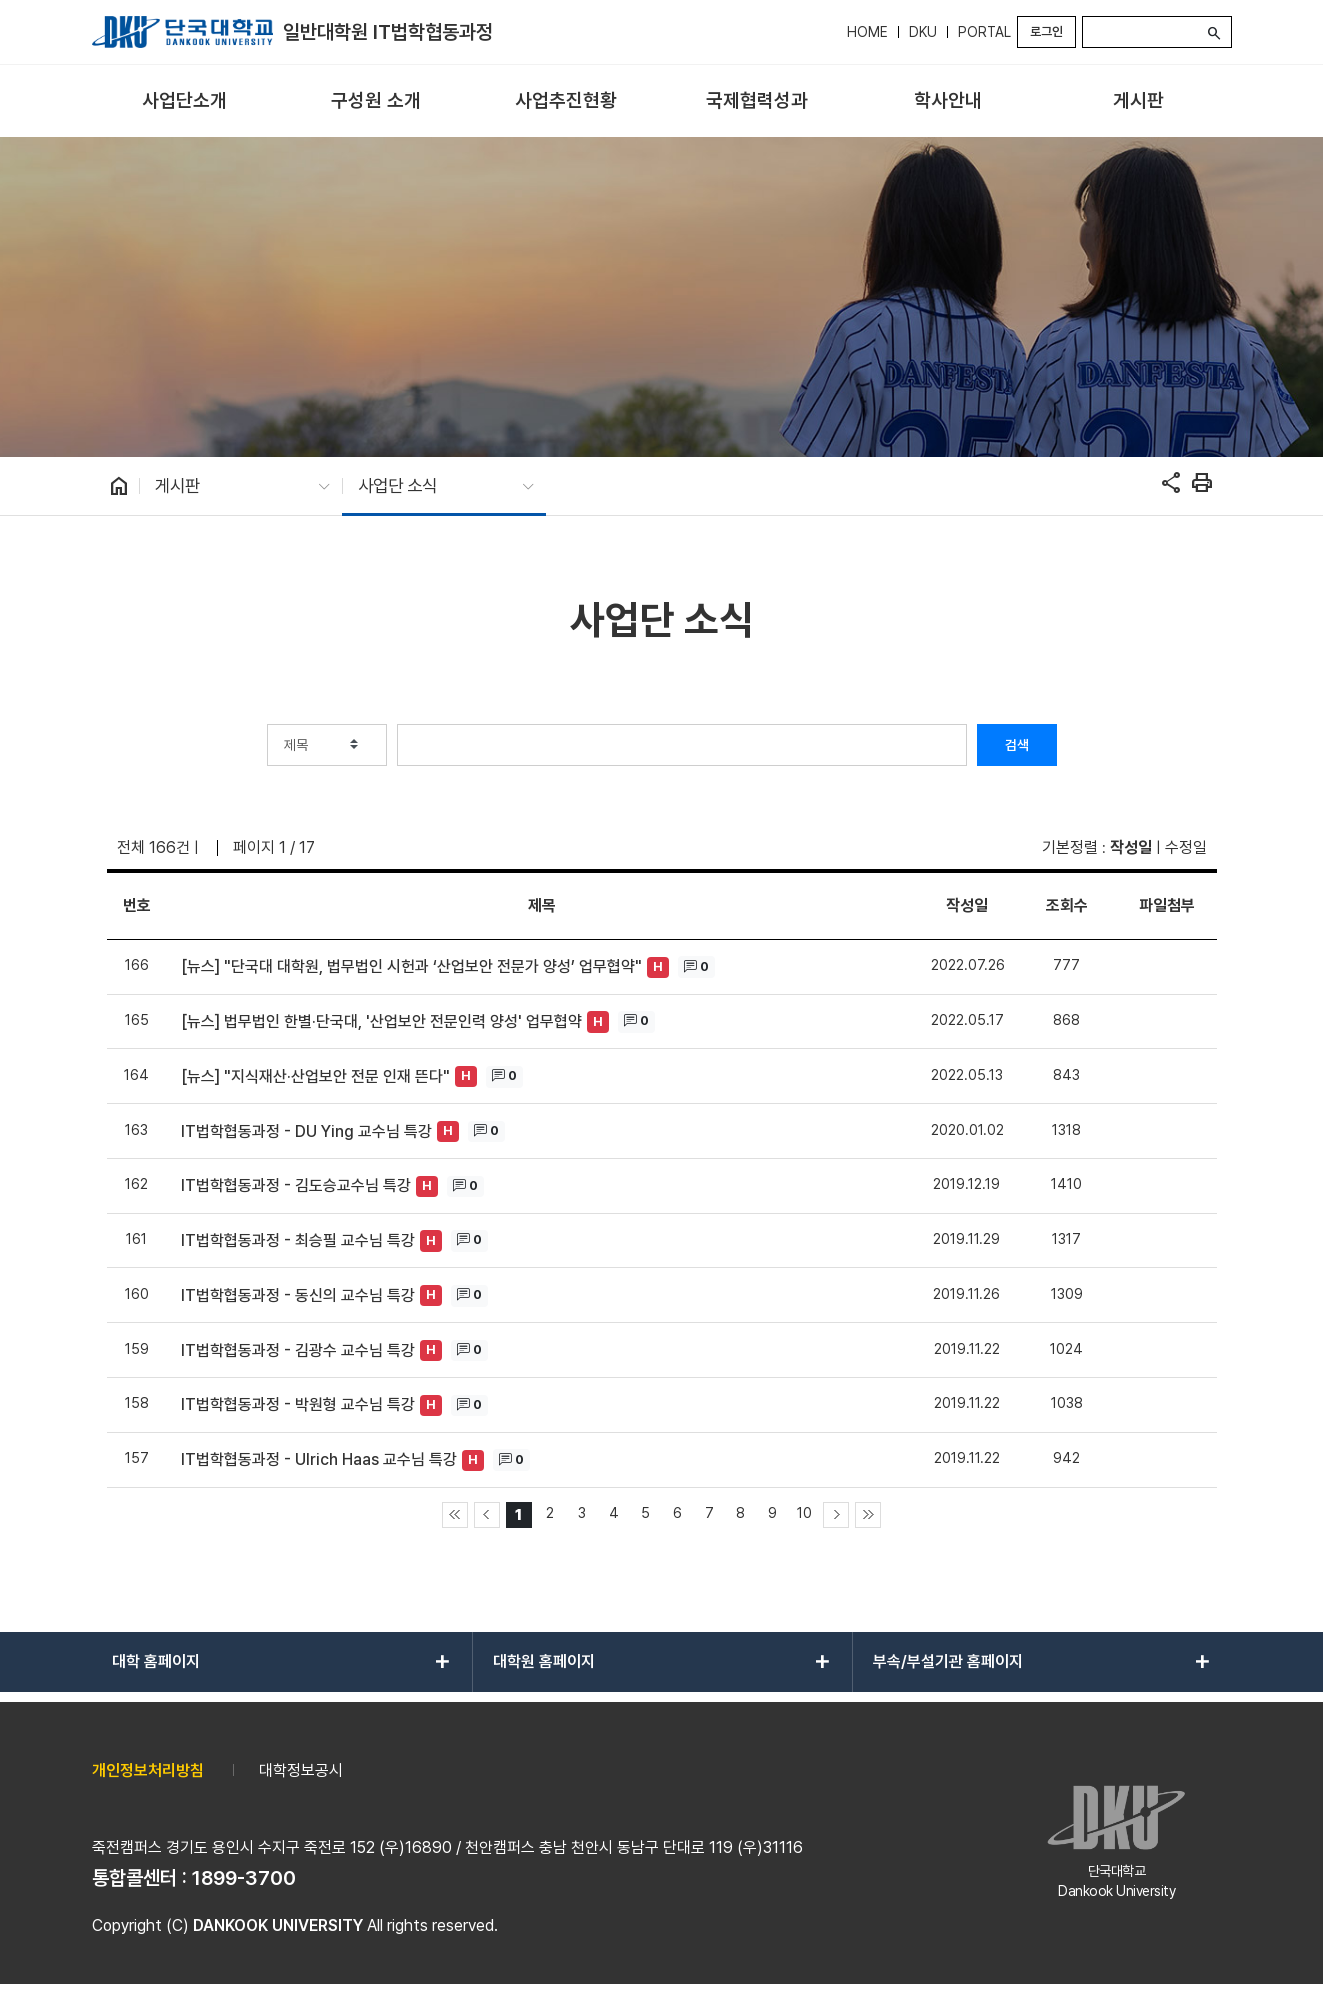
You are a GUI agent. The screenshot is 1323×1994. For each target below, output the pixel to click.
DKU (923, 32)
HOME (867, 32)
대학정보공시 (301, 1770)
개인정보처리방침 (148, 1770)
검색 (1017, 745)
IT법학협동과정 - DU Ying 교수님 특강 (306, 1131)
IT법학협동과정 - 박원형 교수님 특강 (298, 1404)
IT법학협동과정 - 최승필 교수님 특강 (298, 1240)
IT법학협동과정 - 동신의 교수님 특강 (298, 1295)
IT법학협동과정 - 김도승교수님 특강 (296, 1185)
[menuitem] (185, 101)
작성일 (1131, 847)
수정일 (1186, 847)
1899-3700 (244, 1878)
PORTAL (984, 32)
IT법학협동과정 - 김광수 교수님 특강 (298, 1350)
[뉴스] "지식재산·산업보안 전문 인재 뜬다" (315, 1076)
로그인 (1046, 31)
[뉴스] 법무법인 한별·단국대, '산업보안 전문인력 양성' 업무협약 (381, 1021)
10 (804, 1512)
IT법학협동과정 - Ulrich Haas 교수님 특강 (319, 1459)
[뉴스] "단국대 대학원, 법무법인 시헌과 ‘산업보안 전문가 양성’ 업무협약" (411, 966)
